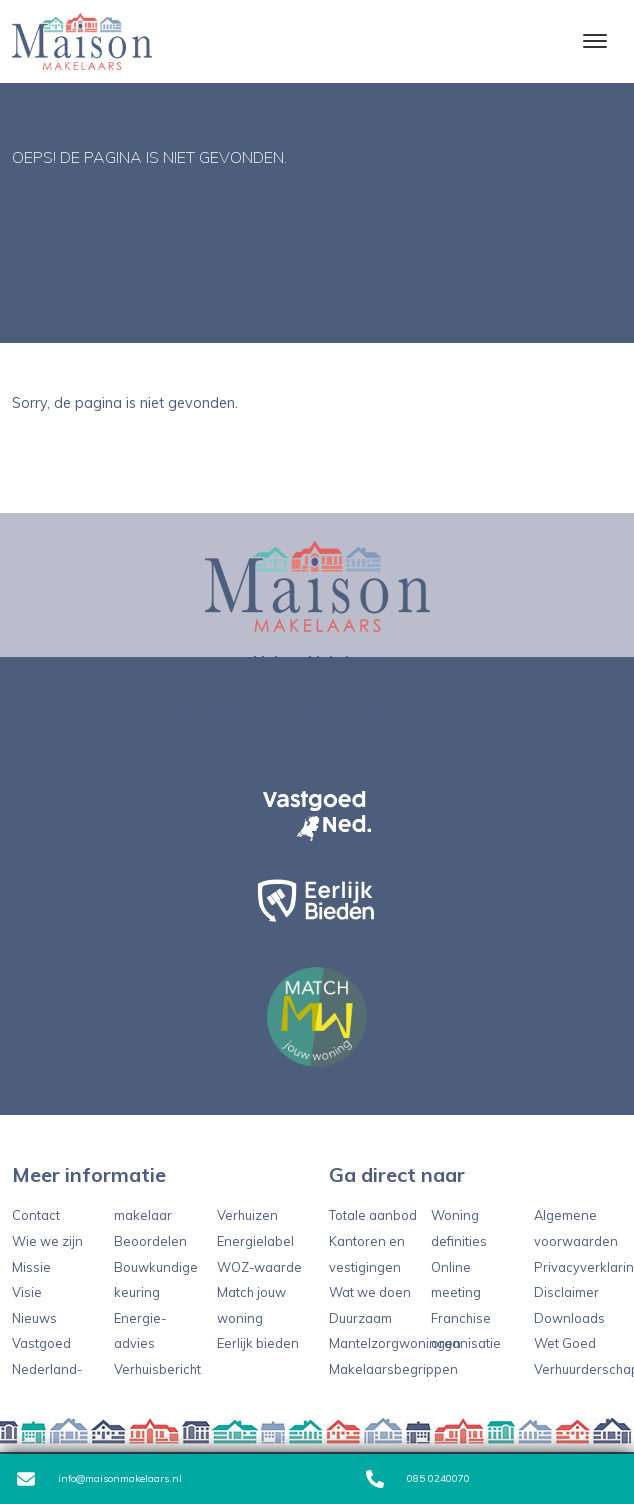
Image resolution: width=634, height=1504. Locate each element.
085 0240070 (418, 1479)
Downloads (569, 1318)
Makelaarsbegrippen (393, 1369)
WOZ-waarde (259, 1267)
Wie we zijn (47, 1241)
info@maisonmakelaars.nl (99, 1479)
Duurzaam (360, 1318)
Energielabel (255, 1241)
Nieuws (34, 1318)
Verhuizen (247, 1215)
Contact (36, 1215)
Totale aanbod (373, 1215)
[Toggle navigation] (594, 41)
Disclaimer (566, 1292)
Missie (31, 1267)
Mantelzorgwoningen (395, 1343)
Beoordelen (150, 1241)
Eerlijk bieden (258, 1343)
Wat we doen (370, 1292)
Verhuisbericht (157, 1369)
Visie (27, 1292)
